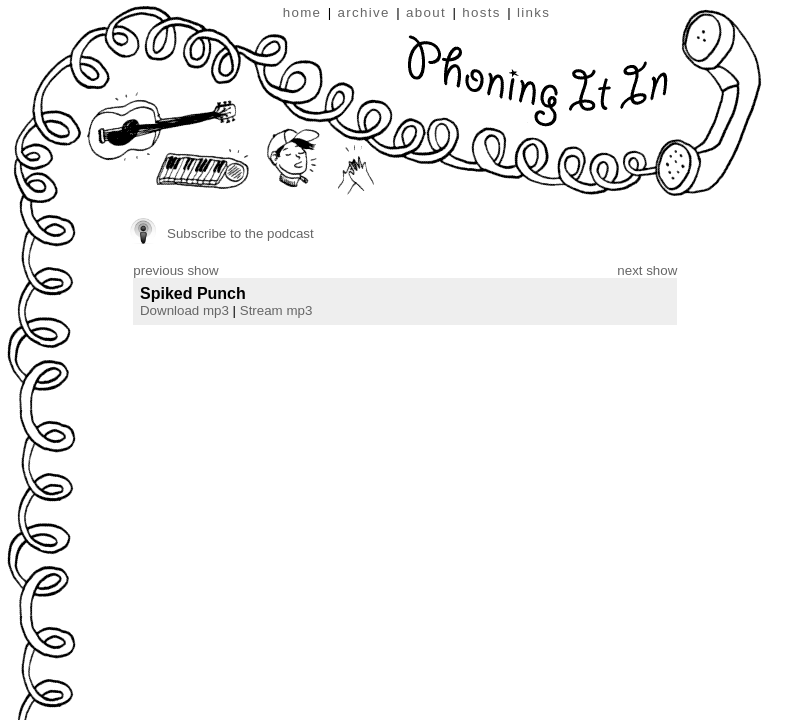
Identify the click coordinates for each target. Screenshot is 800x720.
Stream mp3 (276, 310)
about (426, 12)
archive (364, 12)
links (533, 12)
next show (647, 270)
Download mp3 (184, 310)
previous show (175, 270)
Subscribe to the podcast (240, 233)
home (302, 12)
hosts (481, 12)
